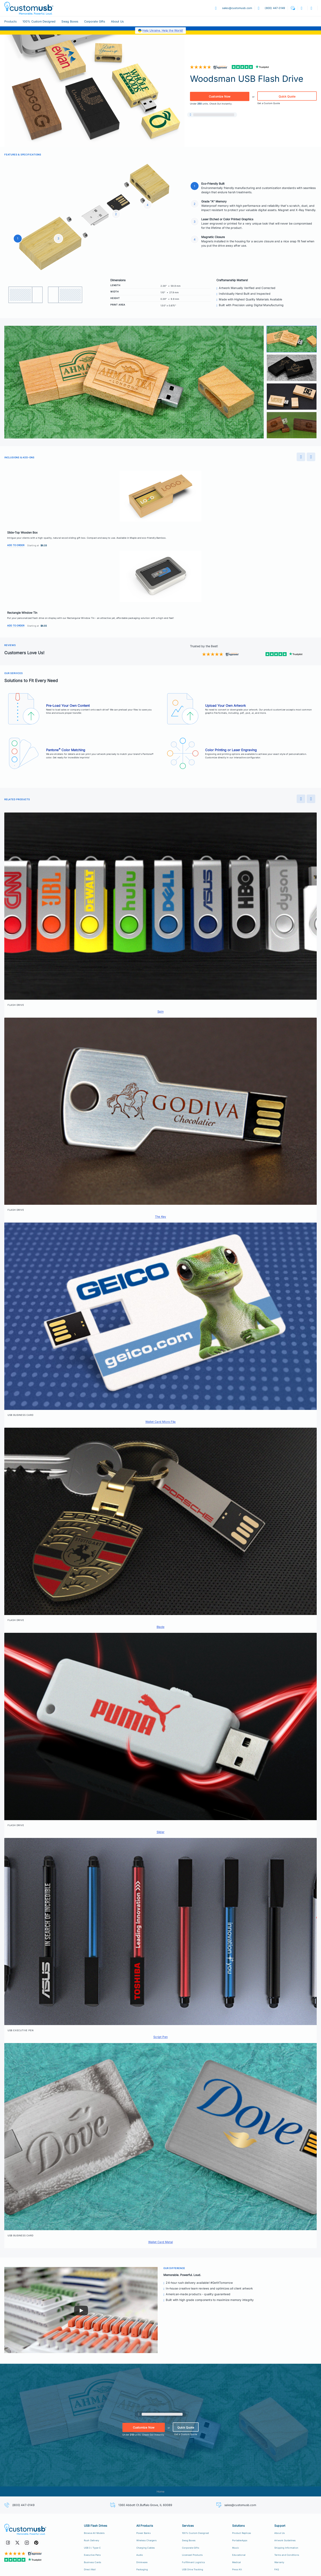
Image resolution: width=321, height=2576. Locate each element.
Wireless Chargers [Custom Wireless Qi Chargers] (146, 2540)
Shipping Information (286, 2547)
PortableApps (239, 2540)
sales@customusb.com (240, 2505)
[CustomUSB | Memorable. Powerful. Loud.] (41, 2529)
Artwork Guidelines (285, 2540)
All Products (144, 2525)
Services (188, 2525)
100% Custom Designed (39, 21)
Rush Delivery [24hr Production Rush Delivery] (91, 2540)
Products (10, 21)
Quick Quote (287, 96)
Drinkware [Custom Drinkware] (142, 2562)
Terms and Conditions (286, 2555)
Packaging (142, 2569)
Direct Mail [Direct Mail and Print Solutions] (90, 2569)
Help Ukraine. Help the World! (162, 30)
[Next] (311, 457)
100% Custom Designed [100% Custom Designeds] (195, 2533)
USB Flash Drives (95, 2525)
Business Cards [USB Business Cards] (92, 2562)
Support (279, 2525)
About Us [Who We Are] (279, 2533)
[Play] (81, 2310)
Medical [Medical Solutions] (236, 2562)
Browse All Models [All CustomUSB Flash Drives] (94, 2533)
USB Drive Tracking (192, 2569)
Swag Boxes (69, 21)
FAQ (276, 2569)
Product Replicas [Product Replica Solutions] (241, 2533)
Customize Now (220, 96)
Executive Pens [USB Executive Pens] (92, 2555)
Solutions (238, 2525)
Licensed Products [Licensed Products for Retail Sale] (192, 2555)
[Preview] (301, 457)
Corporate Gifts (94, 21)
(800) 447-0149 (23, 2505)
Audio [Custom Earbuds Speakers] (139, 2555)
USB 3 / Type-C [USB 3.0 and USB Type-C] (92, 2547)
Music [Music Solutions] (235, 2547)
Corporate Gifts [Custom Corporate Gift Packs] (190, 2547)
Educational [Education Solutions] (238, 2555)
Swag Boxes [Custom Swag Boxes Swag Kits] (189, 2540)
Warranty (279, 2562)
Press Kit (237, 2569)
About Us (117, 21)
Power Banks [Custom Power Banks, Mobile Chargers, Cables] (143, 2533)
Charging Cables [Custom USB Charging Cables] (145, 2547)
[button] (293, 8)
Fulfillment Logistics (193, 2562)
